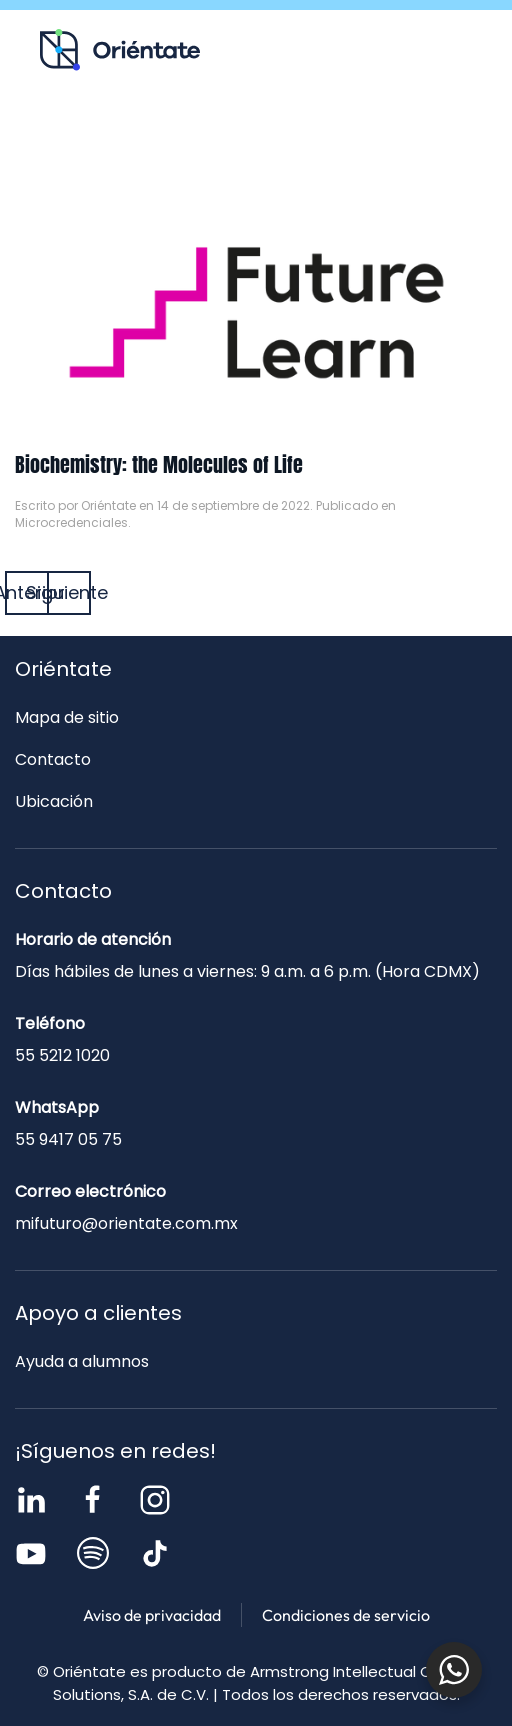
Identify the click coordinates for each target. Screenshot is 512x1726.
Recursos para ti (90, 136)
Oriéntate (108, 505)
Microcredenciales (71, 522)
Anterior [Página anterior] (27, 592)
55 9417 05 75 (68, 1139)
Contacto (398, 136)
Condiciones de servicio (346, 1615)
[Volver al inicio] (120, 50)
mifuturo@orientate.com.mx (126, 1223)
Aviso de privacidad (152, 1615)
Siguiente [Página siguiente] (69, 592)
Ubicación (54, 801)
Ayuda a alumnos (82, 1361)
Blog (244, 136)
